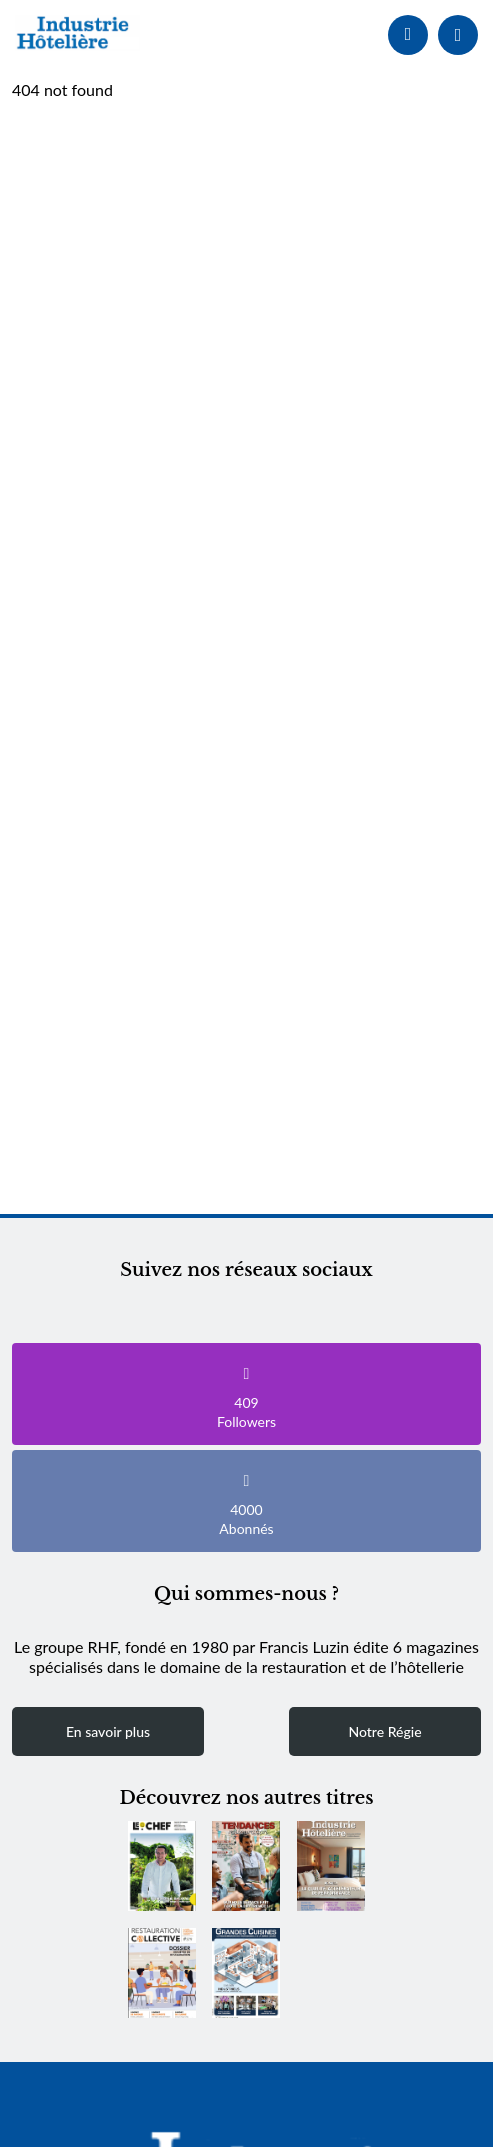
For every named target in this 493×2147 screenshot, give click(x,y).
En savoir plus (108, 1731)
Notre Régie (384, 1731)
